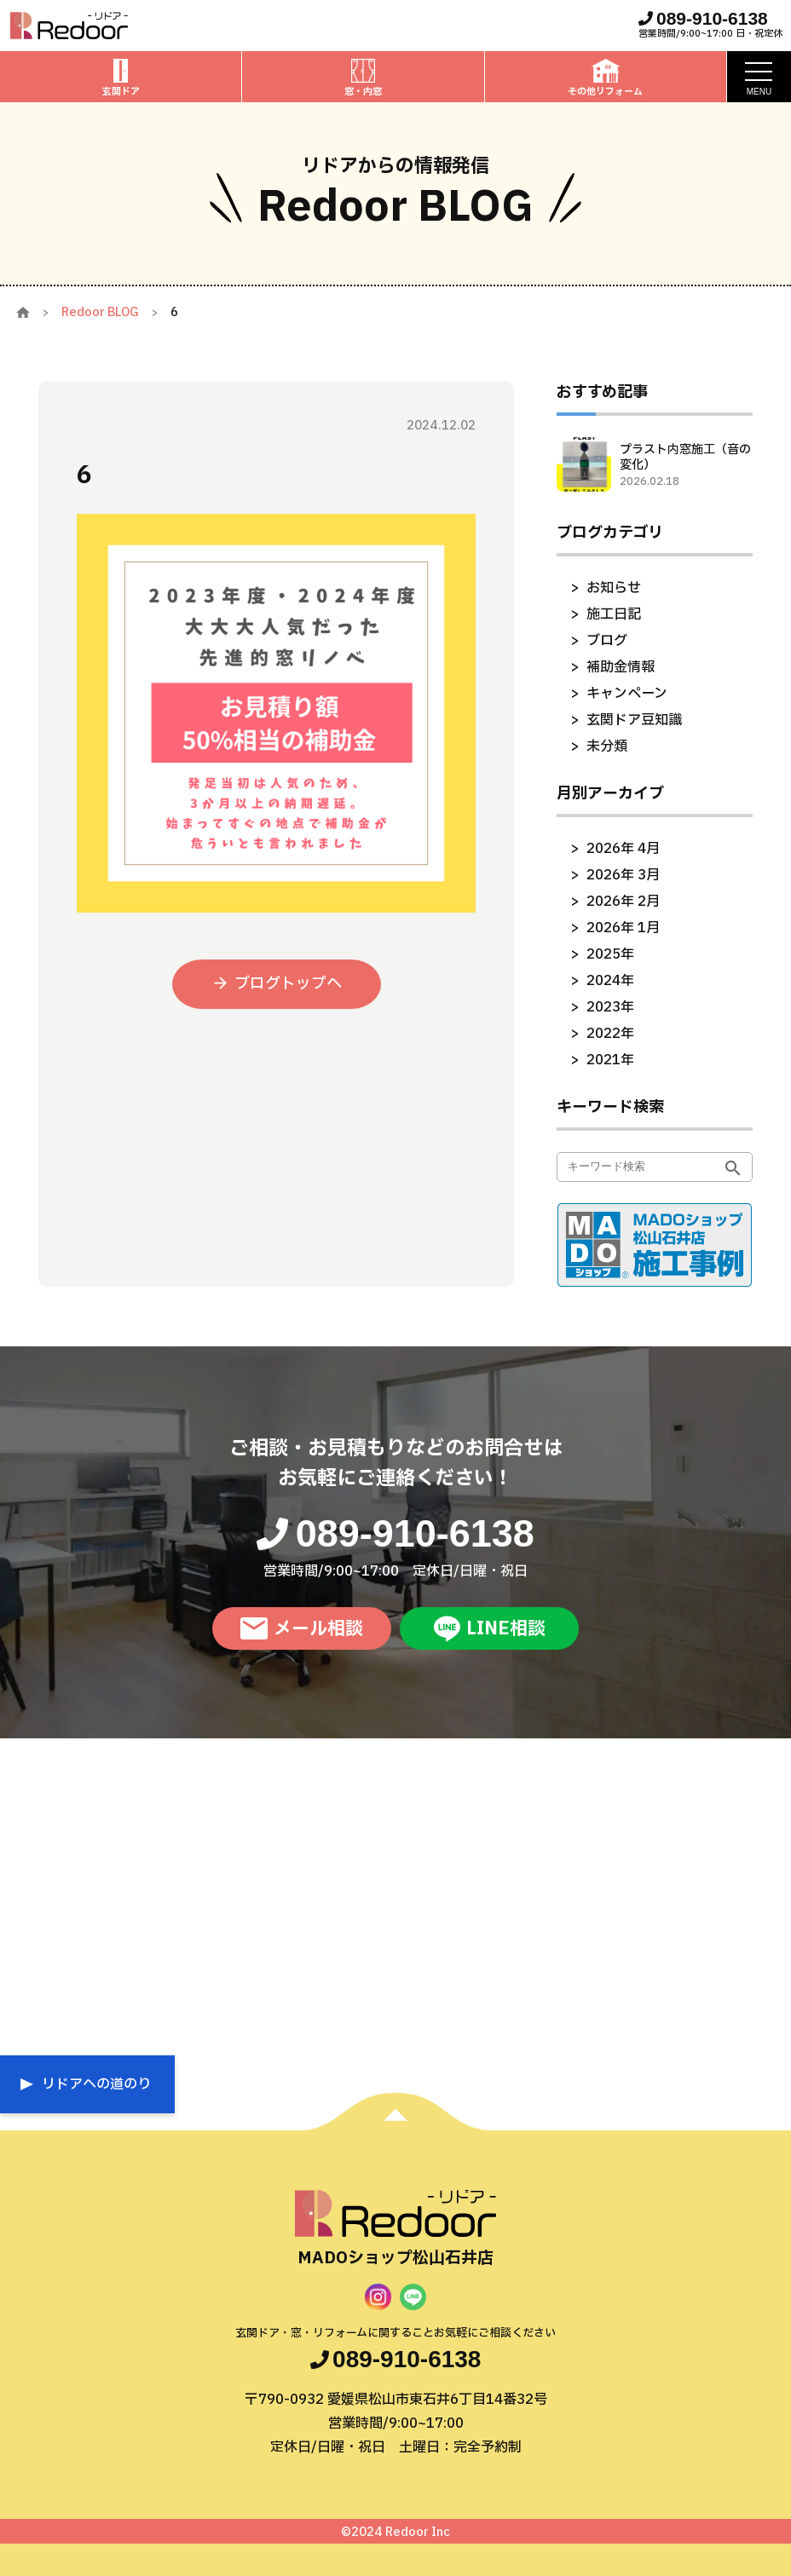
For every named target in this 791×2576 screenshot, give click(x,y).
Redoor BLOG (100, 312)
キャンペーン (626, 693)
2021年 (610, 1060)
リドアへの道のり (96, 2084)
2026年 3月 (623, 875)
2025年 (610, 954)
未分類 (606, 746)
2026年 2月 (623, 901)
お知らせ (613, 588)
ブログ (606, 641)
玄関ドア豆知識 (634, 720)
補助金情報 (620, 667)
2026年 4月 (623, 848)
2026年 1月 (623, 928)
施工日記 (613, 614)
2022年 (610, 1033)
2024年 (610, 981)
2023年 (610, 1007)
